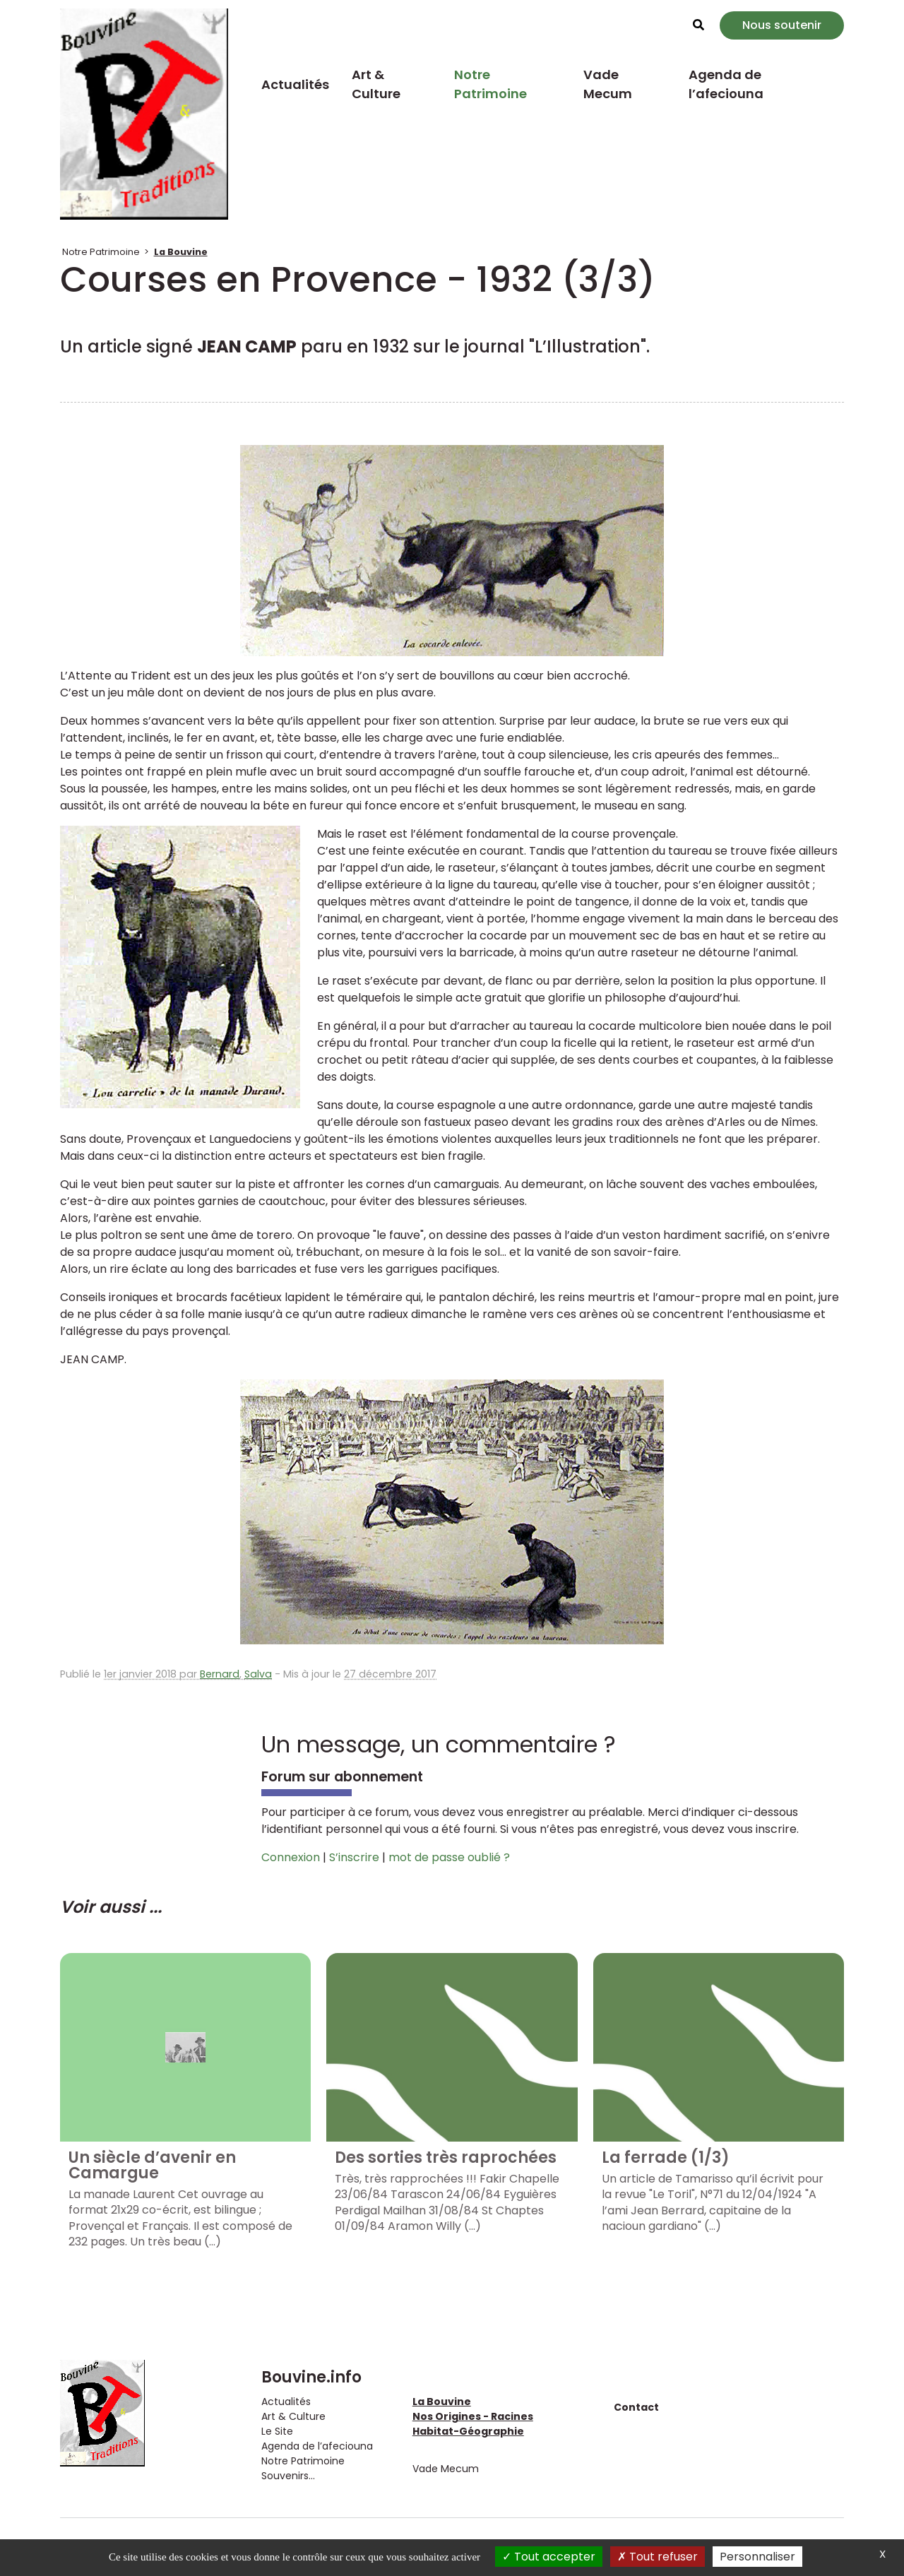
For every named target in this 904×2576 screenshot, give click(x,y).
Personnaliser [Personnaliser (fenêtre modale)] (757, 2556)
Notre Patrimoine (490, 84)
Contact (636, 2407)
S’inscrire (354, 1857)
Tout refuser (657, 2556)
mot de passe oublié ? (449, 1857)
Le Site (277, 2431)
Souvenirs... (288, 2476)
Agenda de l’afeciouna (726, 84)
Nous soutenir (781, 25)
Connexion (290, 1857)
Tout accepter (548, 2556)
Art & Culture (376, 84)
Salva (258, 1674)
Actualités (295, 84)
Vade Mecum (607, 84)
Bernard (219, 1674)
